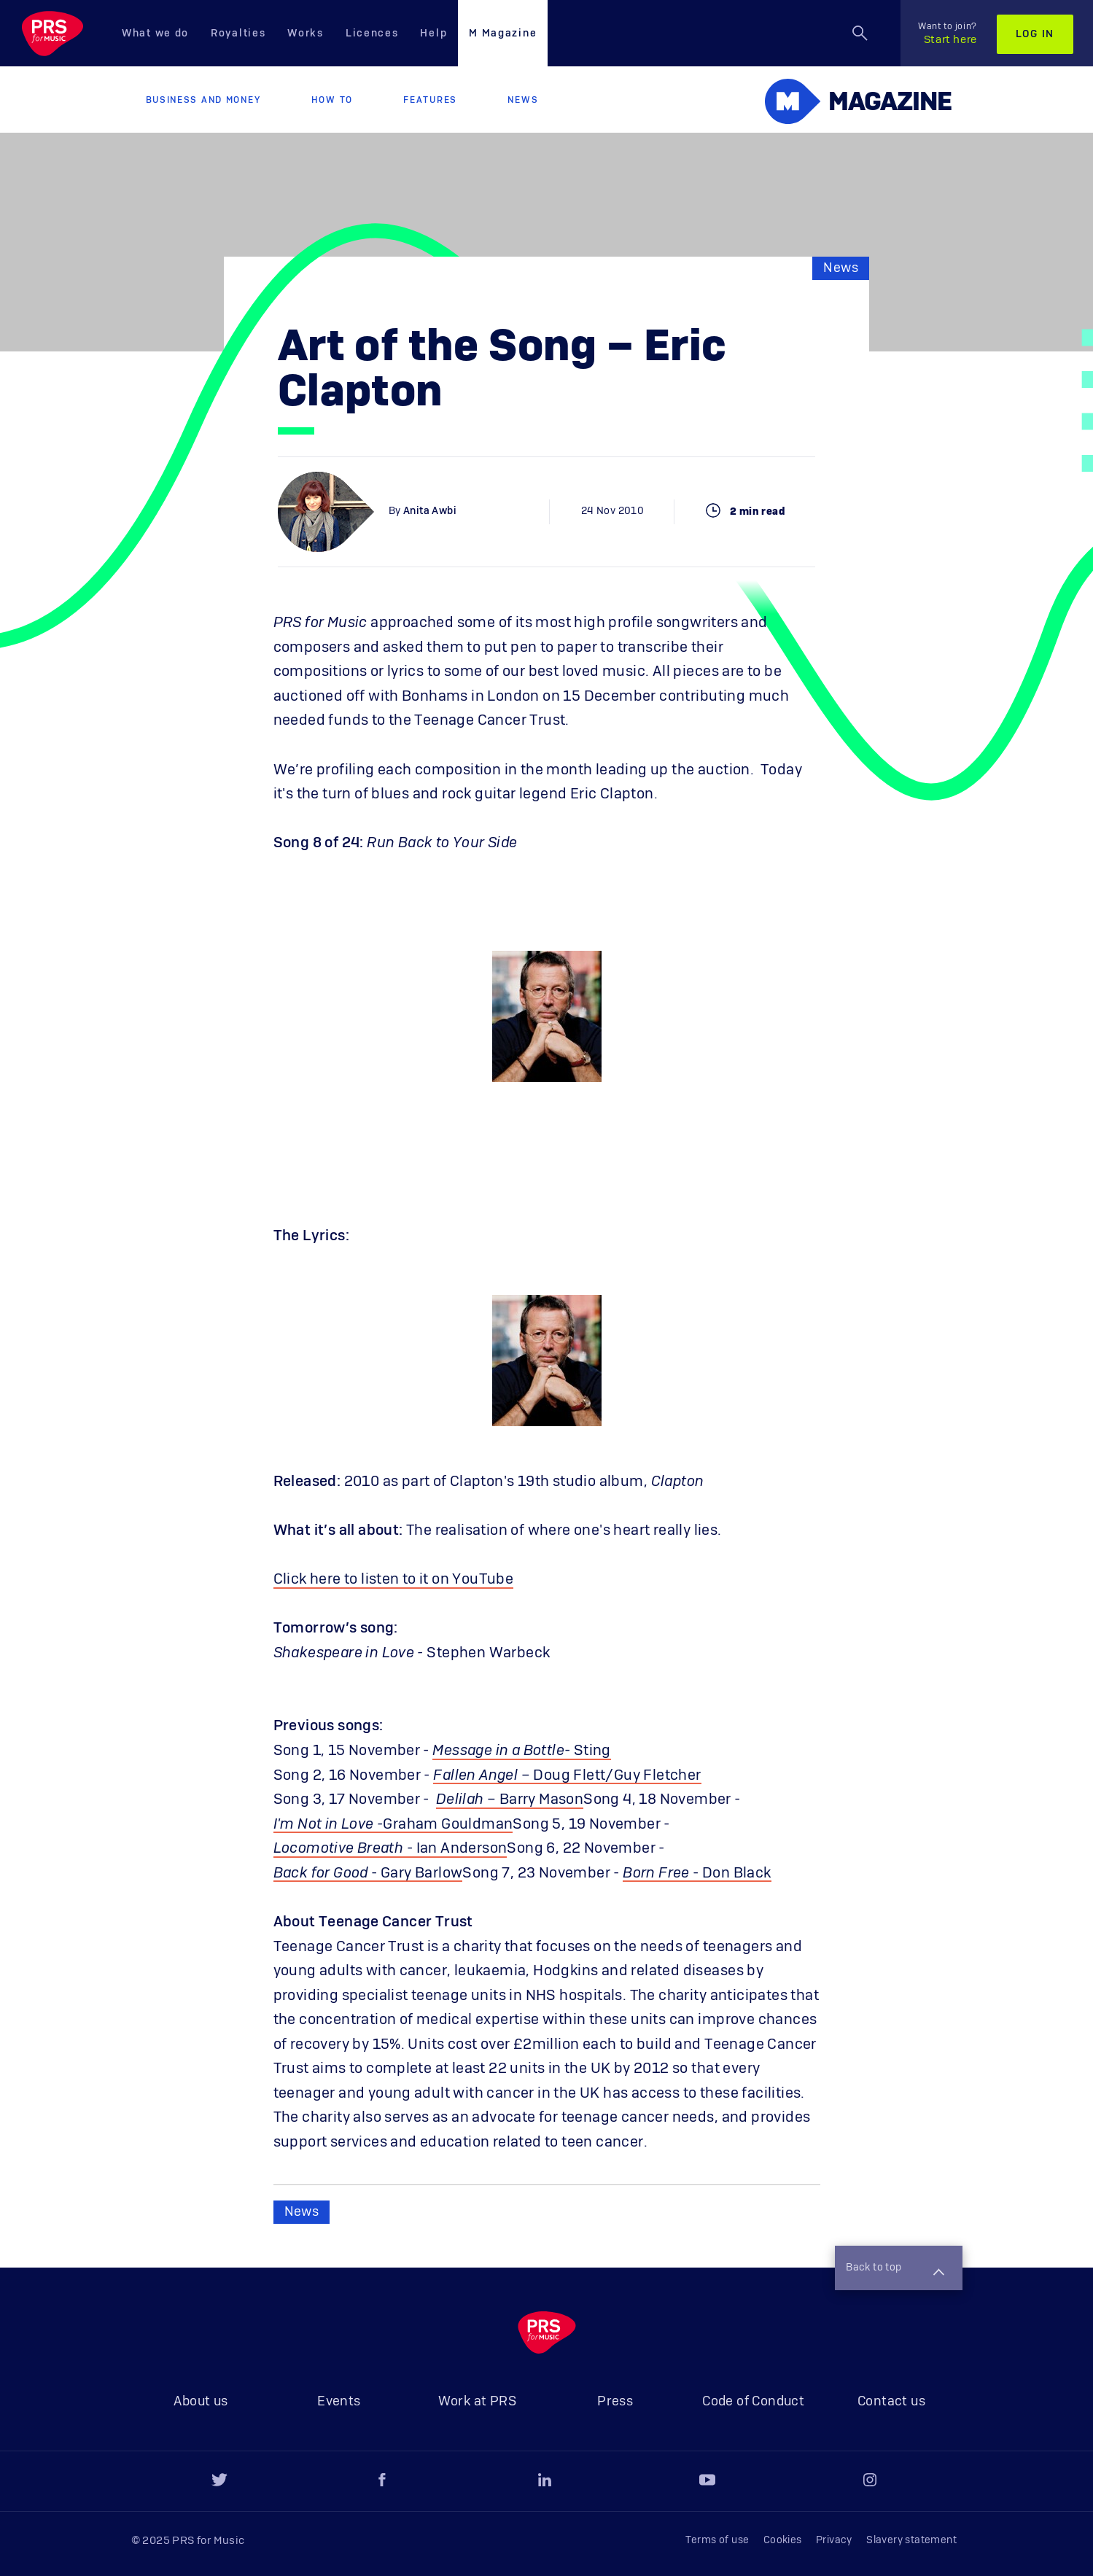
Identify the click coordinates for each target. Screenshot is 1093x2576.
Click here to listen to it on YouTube (393, 1579)
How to (332, 100)
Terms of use (717, 2540)
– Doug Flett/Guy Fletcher (567, 1775)
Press (615, 2401)
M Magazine (503, 33)
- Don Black (697, 1873)
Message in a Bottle (498, 1750)
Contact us (891, 2401)
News (522, 100)
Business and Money (203, 100)
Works (305, 33)
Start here (947, 33)
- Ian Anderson (390, 1848)
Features (430, 100)
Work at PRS (477, 2401)
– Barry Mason (509, 1799)
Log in (1035, 34)
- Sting (587, 1750)
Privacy (834, 2540)
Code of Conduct (753, 2401)
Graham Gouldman (448, 1824)
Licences (372, 33)
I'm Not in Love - (328, 1824)
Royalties (238, 33)
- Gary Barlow (368, 1873)
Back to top (895, 2269)
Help (433, 33)
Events (338, 2401)
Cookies (782, 2540)
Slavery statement (911, 2540)
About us (200, 2401)
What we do (155, 33)
